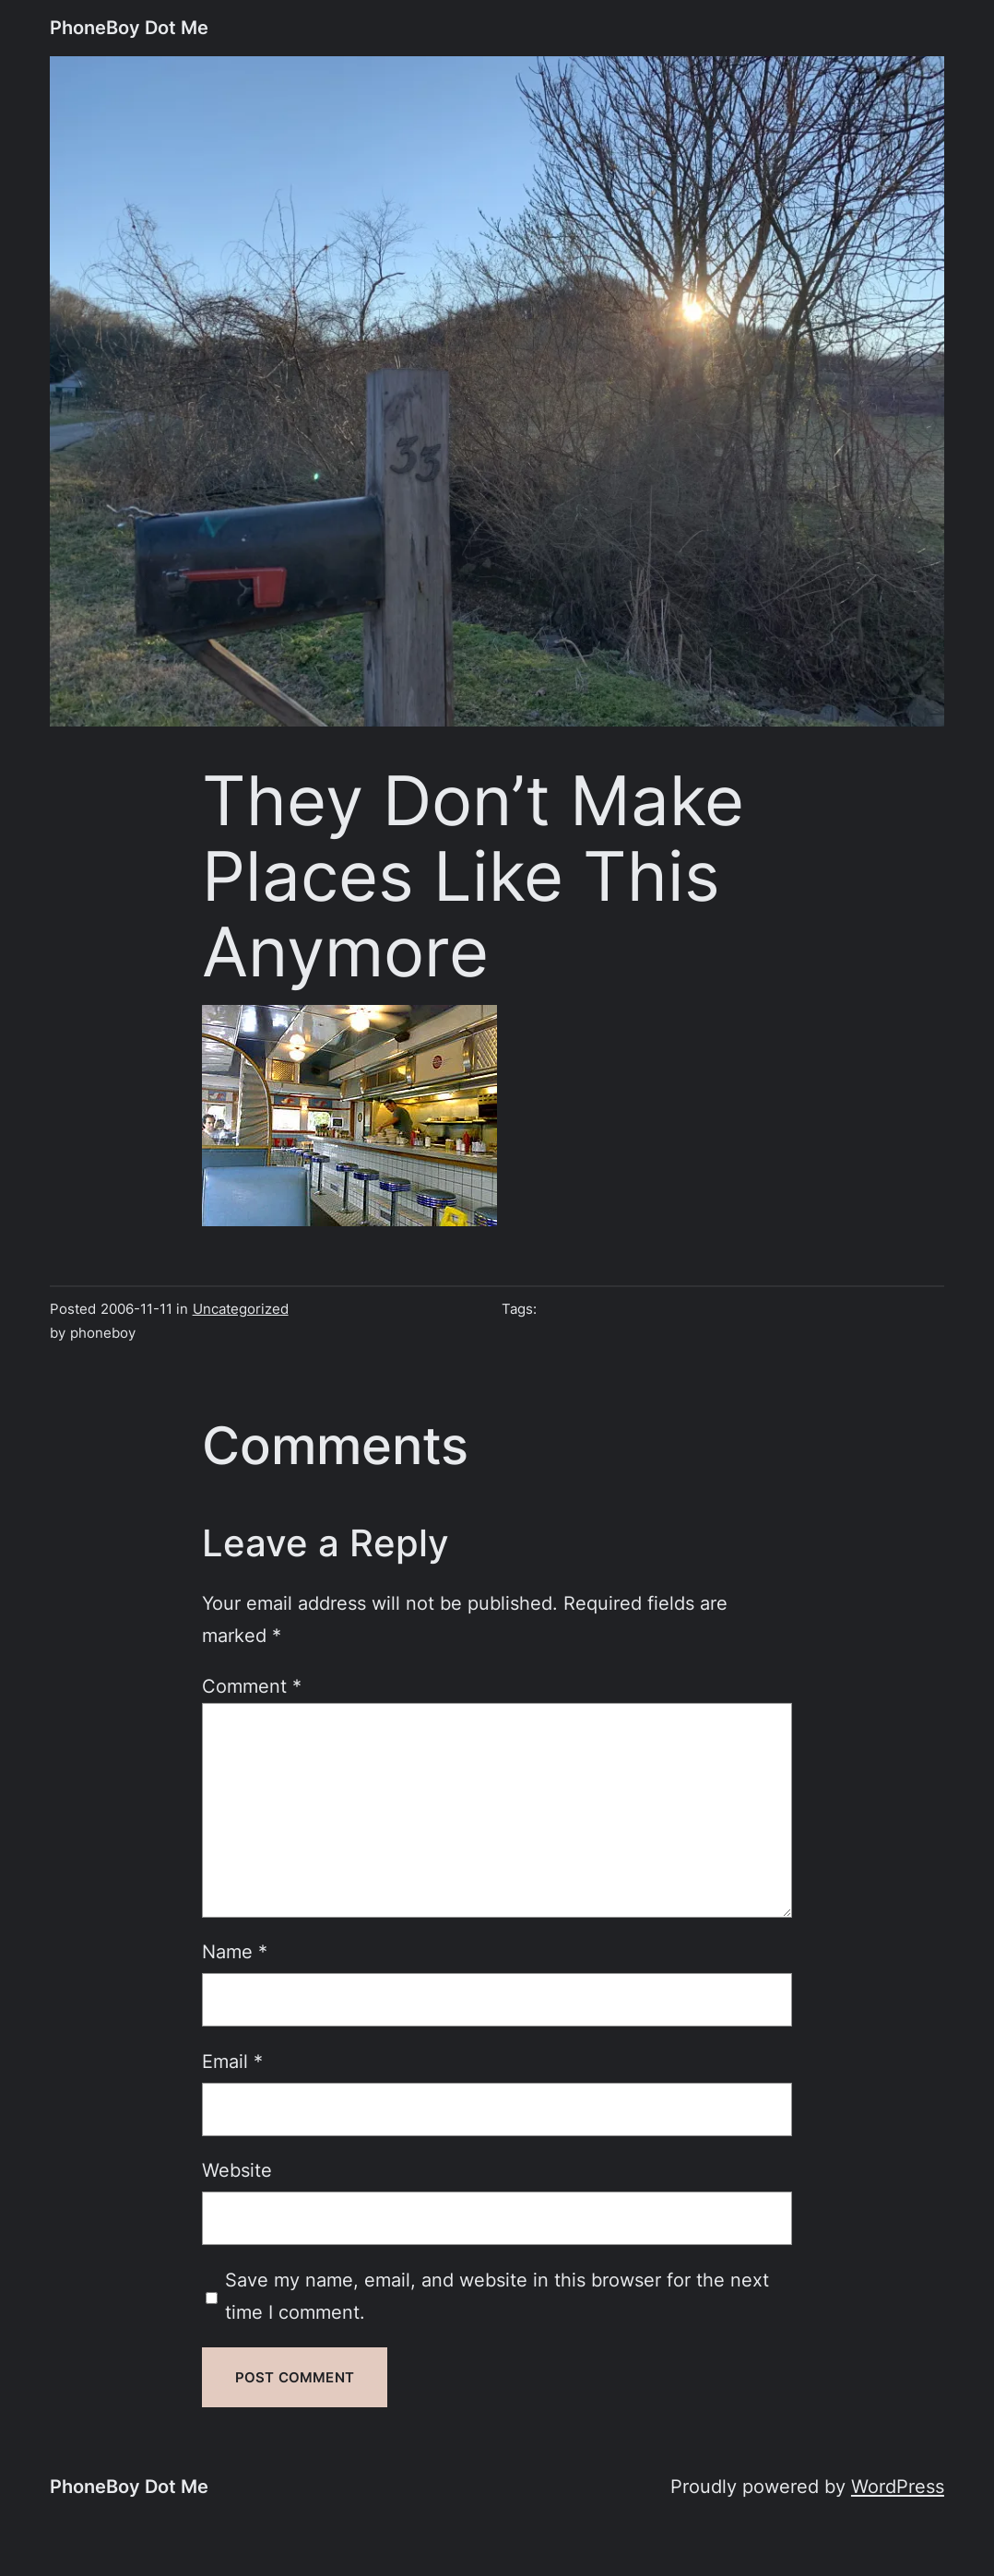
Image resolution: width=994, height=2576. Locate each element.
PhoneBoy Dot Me (129, 27)
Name (234, 1951)
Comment (252, 1685)
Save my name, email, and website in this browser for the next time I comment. (497, 2295)
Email (232, 2061)
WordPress (897, 2486)
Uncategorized (241, 1309)
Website (237, 2169)
